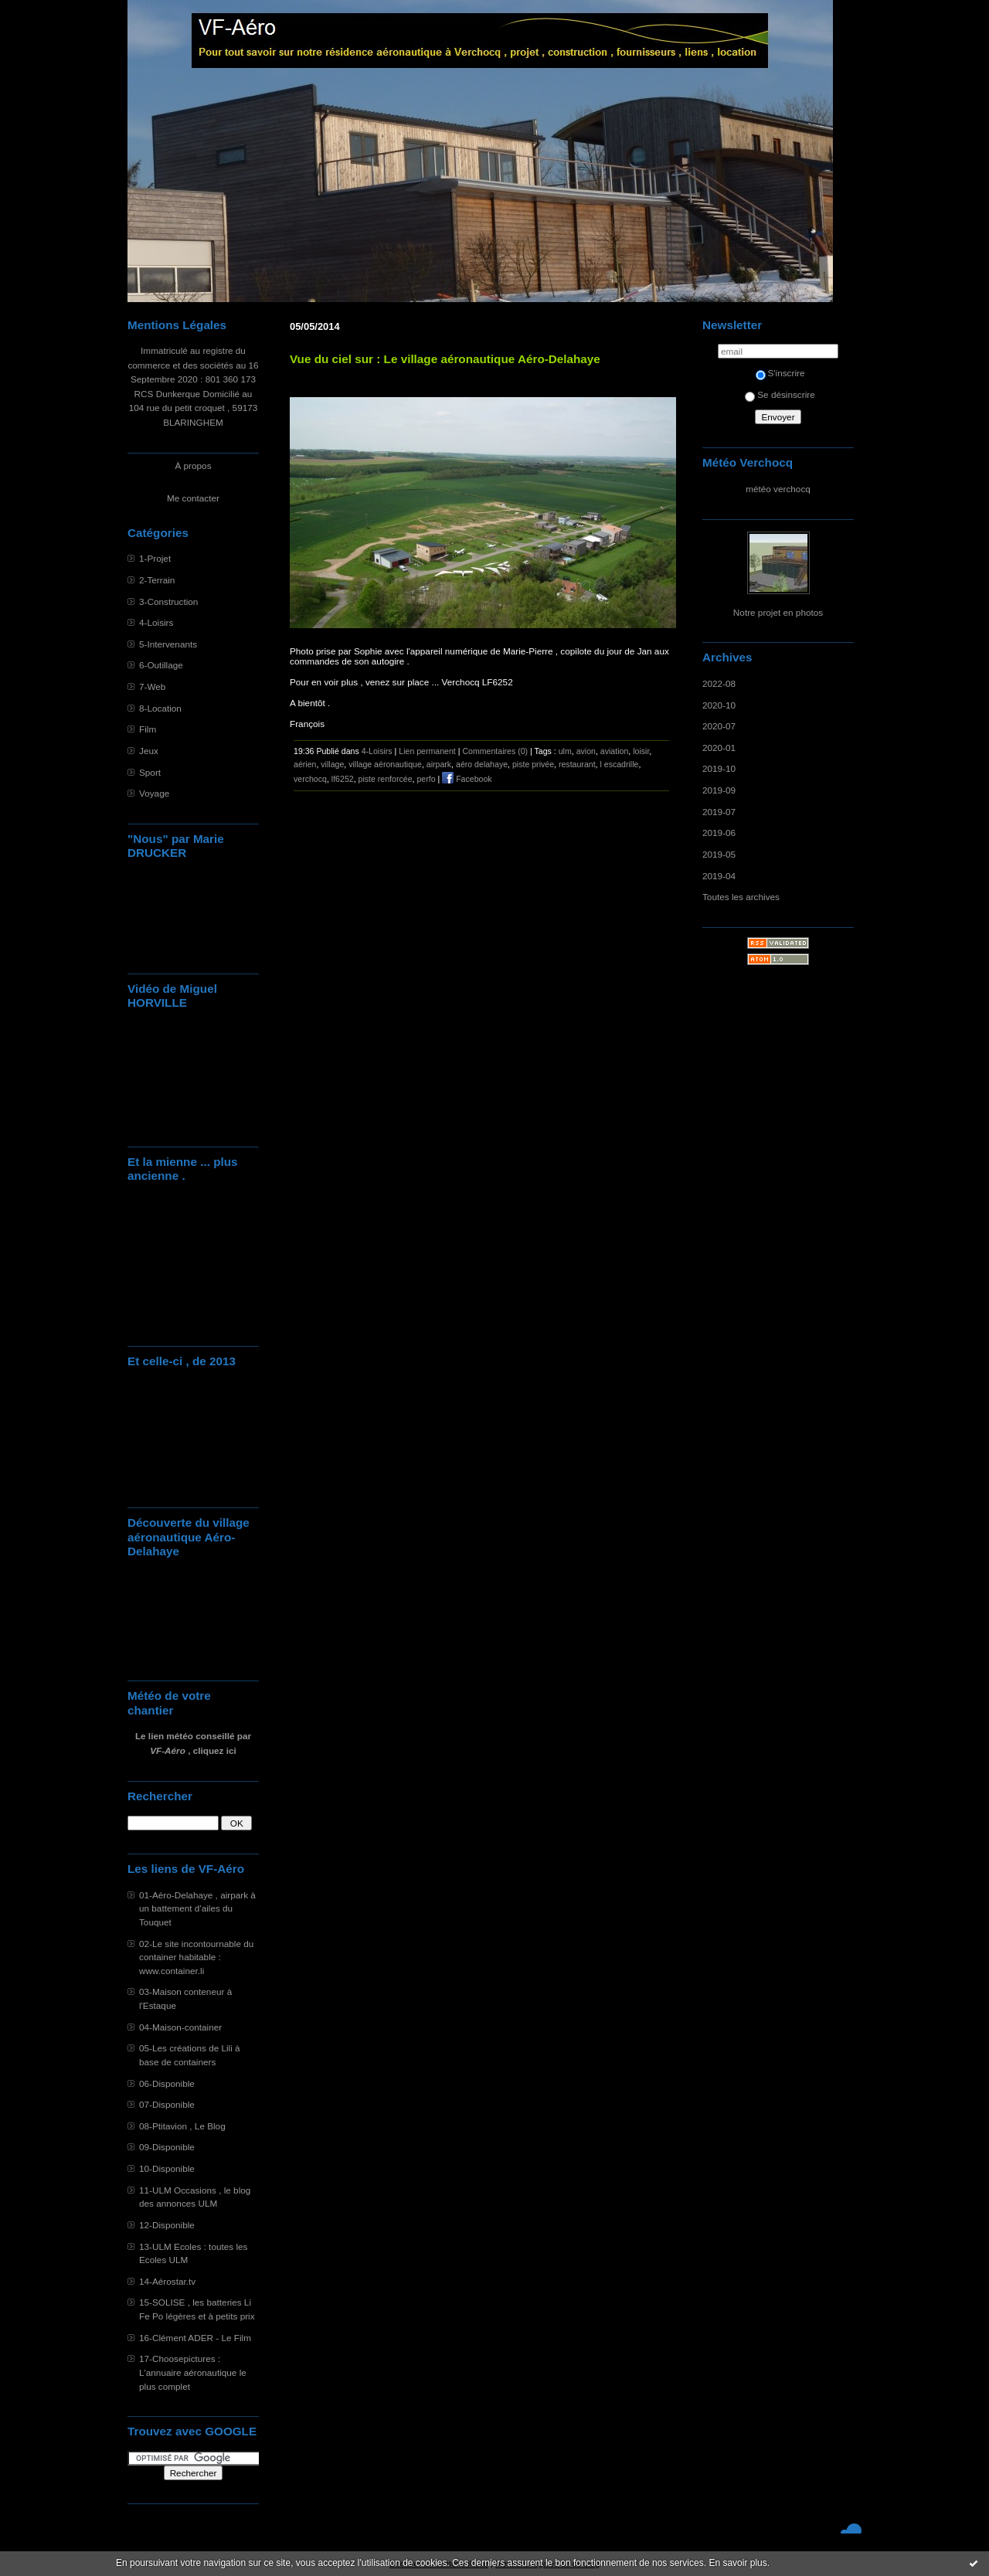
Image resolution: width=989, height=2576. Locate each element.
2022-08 (719, 683)
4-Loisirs (156, 622)
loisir (641, 751)
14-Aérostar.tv (167, 2281)
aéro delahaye (482, 764)
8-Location (160, 708)
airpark (439, 764)
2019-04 (719, 876)
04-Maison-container (180, 2027)
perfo (425, 778)
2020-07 (719, 726)
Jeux (148, 751)
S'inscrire (780, 373)
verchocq (310, 778)
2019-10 (719, 768)
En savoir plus (737, 2562)
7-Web (152, 686)
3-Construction (168, 601)
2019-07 (719, 812)
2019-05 (719, 854)
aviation (614, 751)
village (332, 764)
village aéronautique (385, 764)
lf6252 (342, 778)
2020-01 (719, 748)
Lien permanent (427, 751)
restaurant (577, 764)
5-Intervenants (168, 644)
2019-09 (719, 790)
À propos (193, 465)
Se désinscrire (779, 394)
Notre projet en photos (778, 612)
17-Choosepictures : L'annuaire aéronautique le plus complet (192, 2372)
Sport (150, 772)
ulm (565, 751)
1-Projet (155, 558)
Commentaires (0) (495, 751)
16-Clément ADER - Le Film (195, 2338)
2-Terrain (157, 580)
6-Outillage (161, 665)
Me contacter (193, 498)
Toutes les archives (741, 897)
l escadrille (619, 764)
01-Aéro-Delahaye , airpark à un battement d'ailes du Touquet (197, 1908)
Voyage (154, 793)
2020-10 (719, 705)
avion (586, 751)
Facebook (466, 778)
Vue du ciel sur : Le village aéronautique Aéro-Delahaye (445, 358)
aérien (305, 764)
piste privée (533, 764)
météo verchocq (778, 489)
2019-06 (719, 833)
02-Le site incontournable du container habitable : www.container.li (196, 1957)
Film (147, 729)
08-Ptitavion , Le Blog (182, 2126)
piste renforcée (386, 778)
